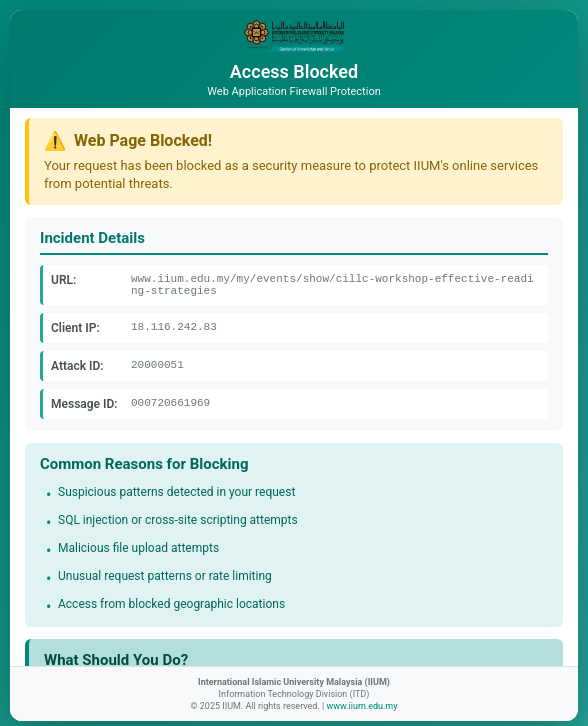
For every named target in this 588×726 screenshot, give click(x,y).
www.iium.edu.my (361, 706)
